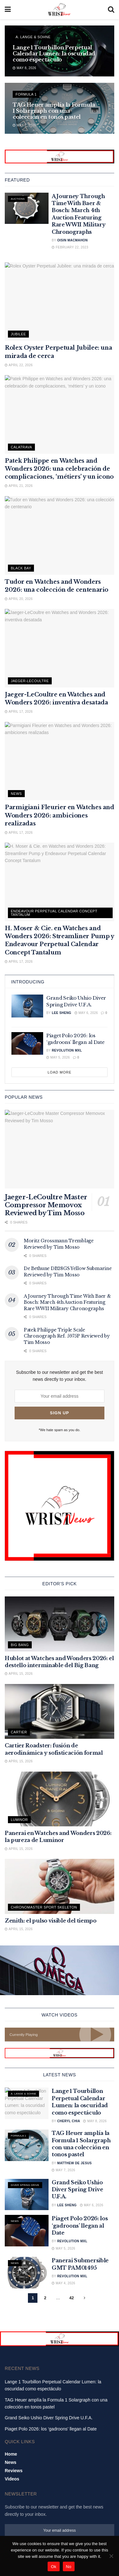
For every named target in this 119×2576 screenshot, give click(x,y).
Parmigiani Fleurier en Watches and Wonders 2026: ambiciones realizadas (59, 815)
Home (11, 2470)
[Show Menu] (8, 9)
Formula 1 (26, 94)
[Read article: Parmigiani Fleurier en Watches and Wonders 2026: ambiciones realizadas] (59, 761)
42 (71, 2297)
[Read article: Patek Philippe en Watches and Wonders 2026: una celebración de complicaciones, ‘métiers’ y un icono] (59, 414)
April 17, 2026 (19, 711)
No (68, 2566)
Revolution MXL (67, 1050)
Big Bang (20, 1645)
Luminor (19, 1820)
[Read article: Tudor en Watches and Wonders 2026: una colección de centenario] (59, 535)
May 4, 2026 (63, 2283)
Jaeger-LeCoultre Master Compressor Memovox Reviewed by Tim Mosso (46, 1205)
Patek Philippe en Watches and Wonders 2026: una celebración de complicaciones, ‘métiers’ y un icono (59, 468)
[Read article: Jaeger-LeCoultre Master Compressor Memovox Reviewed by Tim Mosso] (59, 1149)
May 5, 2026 (58, 1057)
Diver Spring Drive (25, 2185)
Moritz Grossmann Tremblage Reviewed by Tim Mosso (59, 1244)
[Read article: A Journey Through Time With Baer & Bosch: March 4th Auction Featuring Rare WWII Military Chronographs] (27, 208)
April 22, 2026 (19, 365)
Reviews (14, 2487)
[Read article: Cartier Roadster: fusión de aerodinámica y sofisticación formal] (59, 1711)
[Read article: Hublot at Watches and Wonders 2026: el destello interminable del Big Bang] (59, 1624)
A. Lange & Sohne (33, 37)
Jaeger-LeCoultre (30, 681)
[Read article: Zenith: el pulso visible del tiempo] (59, 1886)
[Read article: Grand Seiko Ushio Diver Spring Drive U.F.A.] (27, 1006)
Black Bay (21, 568)
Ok (53, 2566)
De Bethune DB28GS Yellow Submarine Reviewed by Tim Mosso (67, 1272)
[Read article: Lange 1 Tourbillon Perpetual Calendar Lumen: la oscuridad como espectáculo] (27, 2103)
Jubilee (18, 334)
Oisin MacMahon (72, 240)
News (16, 794)
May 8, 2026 (24, 68)
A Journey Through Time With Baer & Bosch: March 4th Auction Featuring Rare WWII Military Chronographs (67, 1302)
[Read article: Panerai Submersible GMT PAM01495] (27, 2272)
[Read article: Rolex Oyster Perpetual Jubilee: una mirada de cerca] (59, 301)
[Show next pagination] (84, 2298)
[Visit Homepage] (59, 9)
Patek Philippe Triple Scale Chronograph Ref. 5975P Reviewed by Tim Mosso (66, 1336)
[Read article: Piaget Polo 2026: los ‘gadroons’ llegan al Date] (27, 1043)
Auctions (18, 198)
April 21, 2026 (19, 486)
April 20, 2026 (19, 599)
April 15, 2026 (19, 1673)
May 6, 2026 (86, 1013)
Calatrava (21, 447)
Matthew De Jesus (74, 2163)
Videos (12, 2495)
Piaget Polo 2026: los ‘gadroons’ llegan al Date (80, 2225)
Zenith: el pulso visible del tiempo (50, 1920)
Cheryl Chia (68, 2121)
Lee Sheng (61, 1013)
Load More (59, 1072)
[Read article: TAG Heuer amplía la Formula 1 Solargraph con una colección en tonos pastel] (27, 2145)
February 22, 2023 (70, 247)
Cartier (19, 1732)
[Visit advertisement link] (59, 156)
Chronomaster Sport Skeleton (44, 1907)
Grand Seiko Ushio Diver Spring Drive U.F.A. (77, 2189)
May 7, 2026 (24, 125)
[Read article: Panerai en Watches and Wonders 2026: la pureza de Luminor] (59, 1799)
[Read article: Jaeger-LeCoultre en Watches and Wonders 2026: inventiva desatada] (59, 648)
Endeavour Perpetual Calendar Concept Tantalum (54, 913)
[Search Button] (111, 9)
